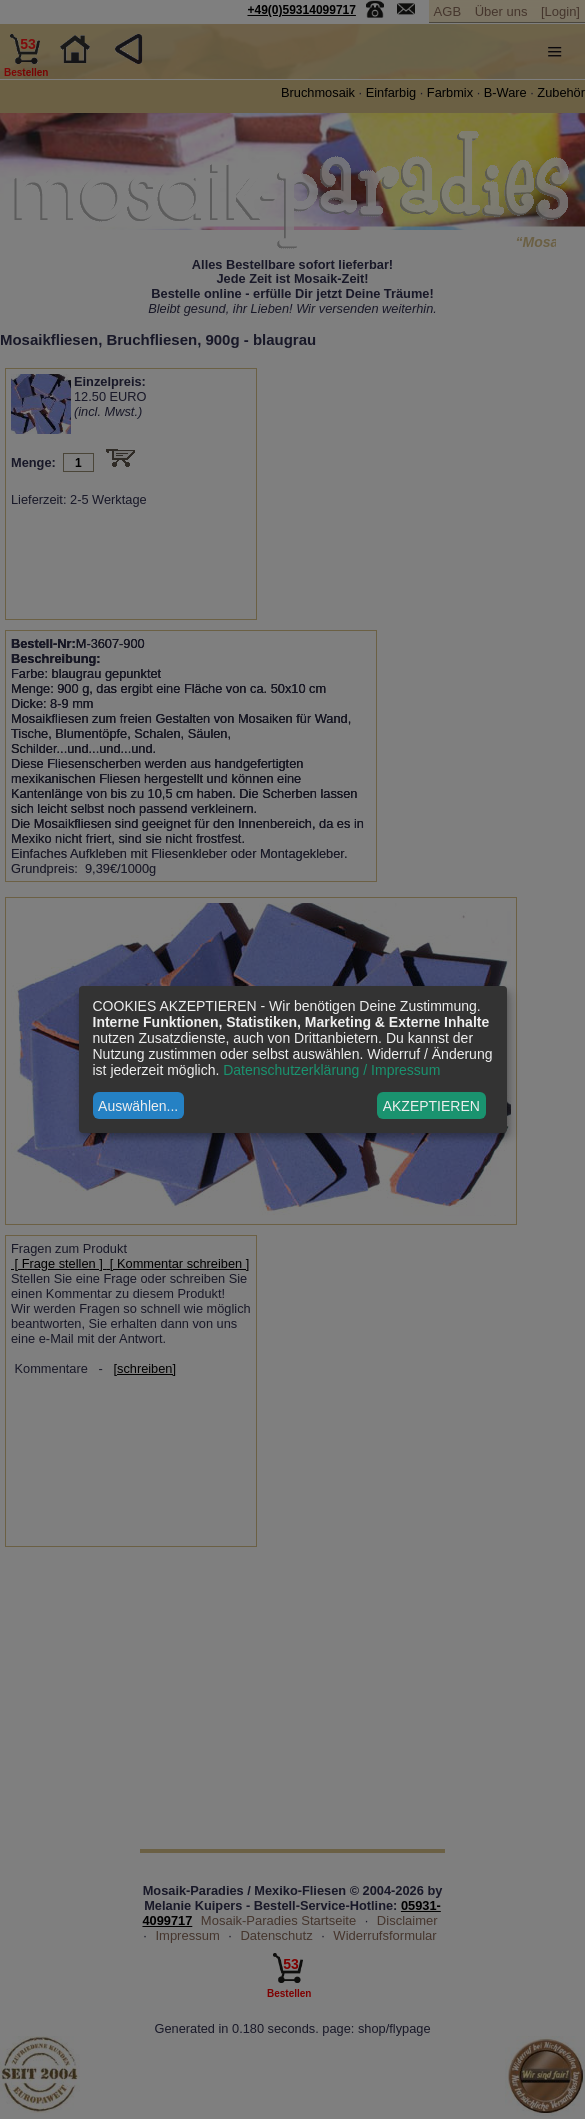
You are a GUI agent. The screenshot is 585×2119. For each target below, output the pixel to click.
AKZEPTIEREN (431, 1106)
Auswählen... (138, 1106)
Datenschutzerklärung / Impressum (331, 1070)
